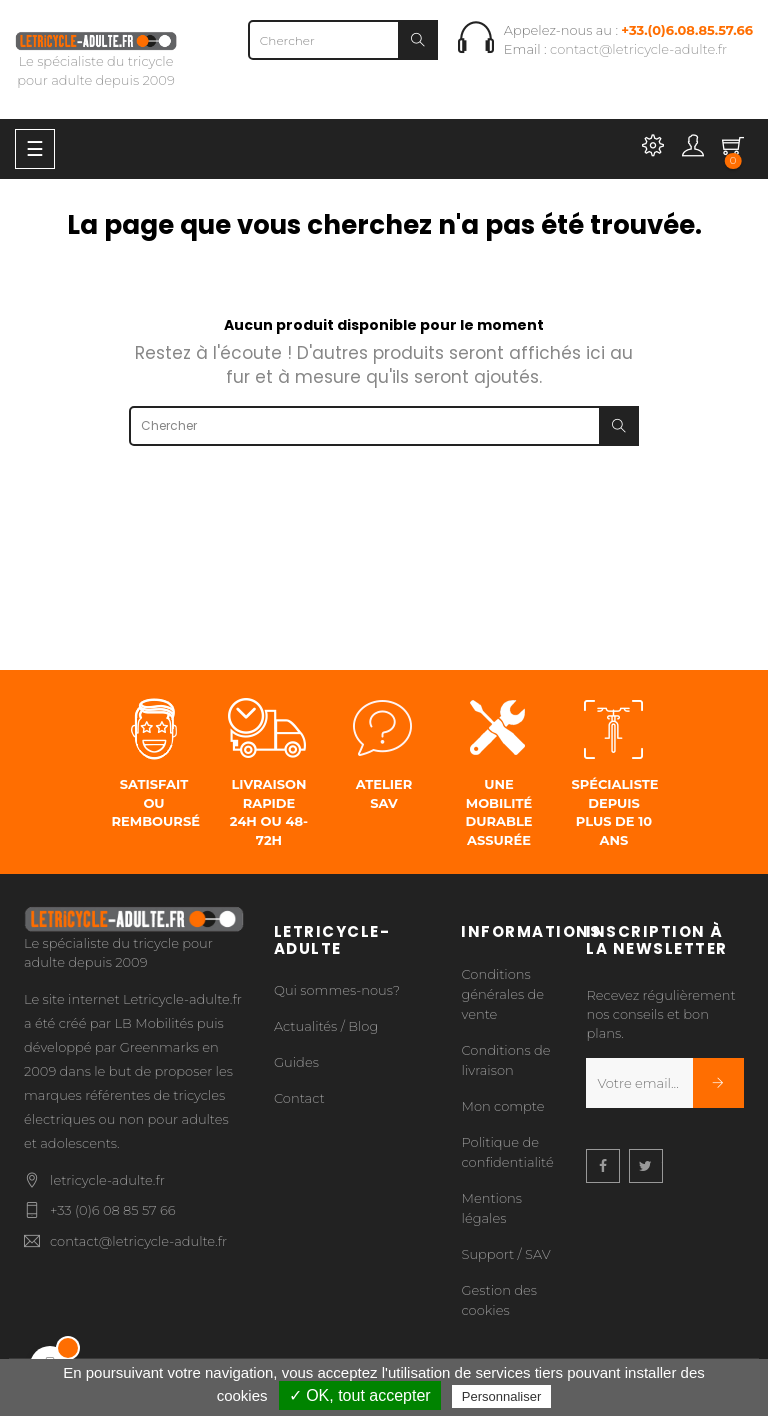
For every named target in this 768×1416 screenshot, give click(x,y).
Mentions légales (491, 1208)
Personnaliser (502, 1396)
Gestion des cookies (499, 1300)
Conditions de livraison (505, 1060)
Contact (299, 1098)
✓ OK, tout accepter (360, 1395)
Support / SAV (505, 1254)
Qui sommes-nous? (337, 990)
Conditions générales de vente (502, 994)
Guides (296, 1062)
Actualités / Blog (326, 1026)
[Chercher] (343, 40)
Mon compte (502, 1106)
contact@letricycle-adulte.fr (638, 49)
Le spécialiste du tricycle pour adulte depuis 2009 (96, 59)
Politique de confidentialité (507, 1152)
